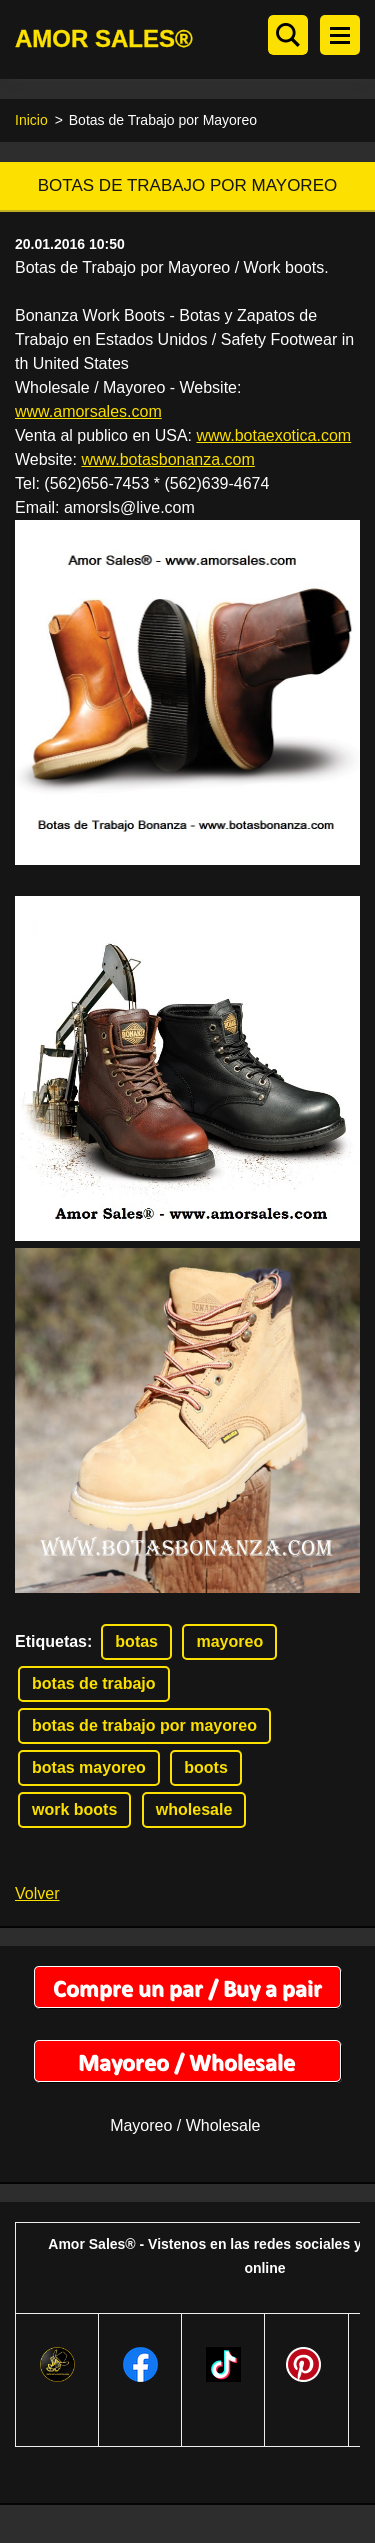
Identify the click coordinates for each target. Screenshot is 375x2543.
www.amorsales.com (88, 411)
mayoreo (229, 1641)
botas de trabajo (94, 1683)
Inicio (31, 120)
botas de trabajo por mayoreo (144, 1725)
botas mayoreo (89, 1767)
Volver (37, 1893)
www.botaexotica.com (273, 435)
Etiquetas (51, 1641)
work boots (74, 1809)
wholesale (194, 1809)
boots (206, 1767)
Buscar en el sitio (288, 35)
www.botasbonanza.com (167, 459)
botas (136, 1641)
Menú (340, 35)
